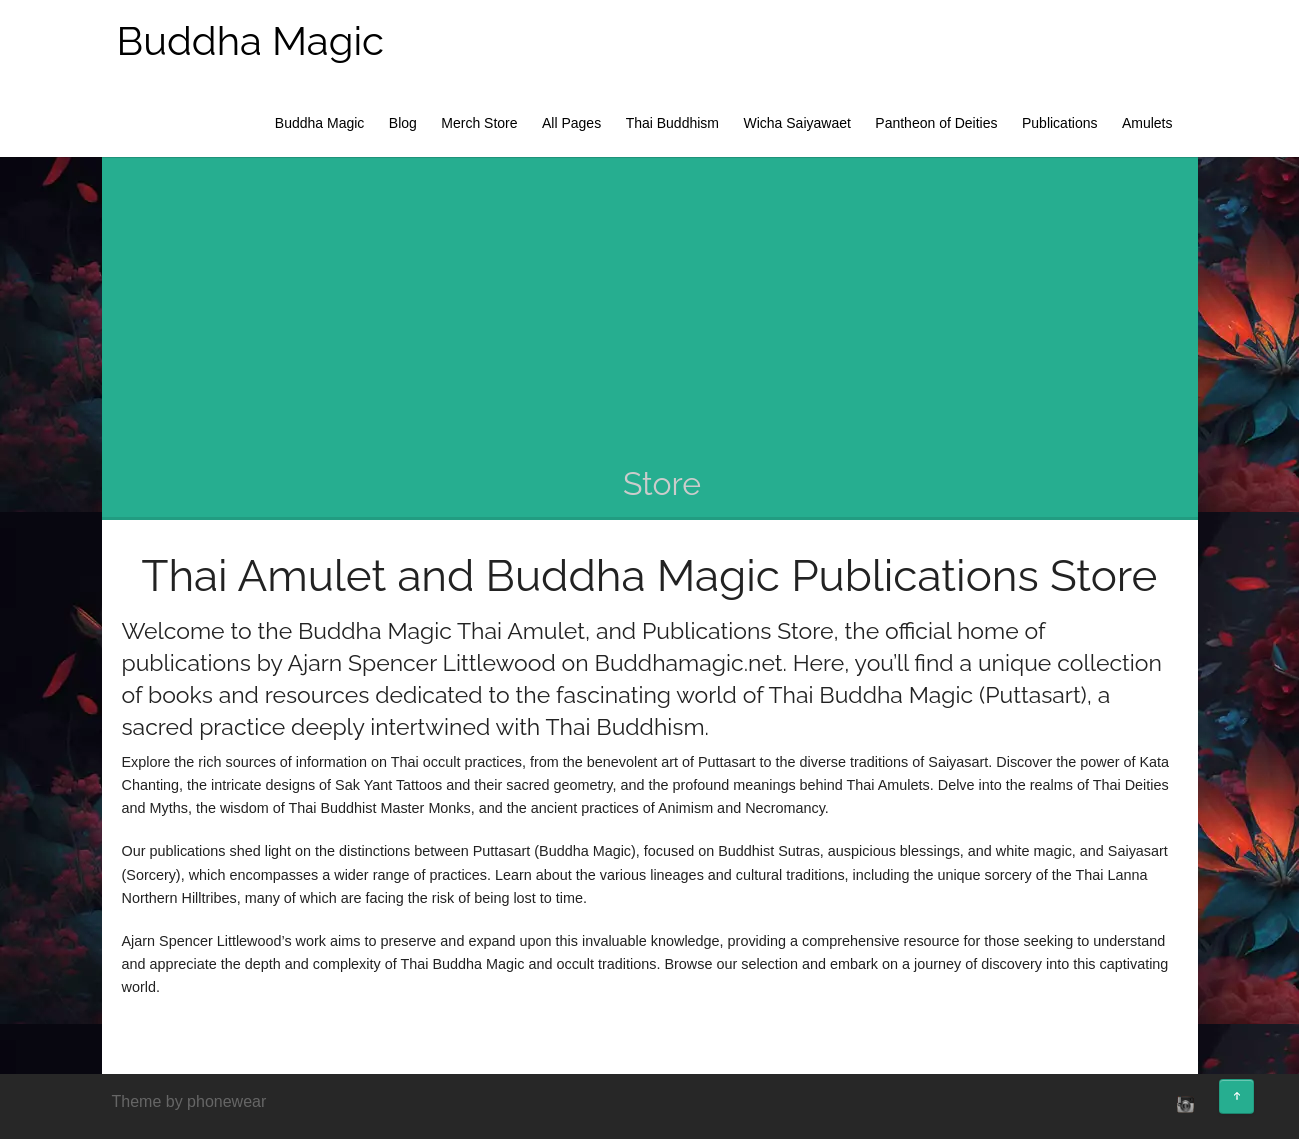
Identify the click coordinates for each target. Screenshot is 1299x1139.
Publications (1060, 123)
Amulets (1147, 123)
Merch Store (479, 123)
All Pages (571, 123)
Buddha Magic (251, 40)
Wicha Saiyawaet (796, 123)
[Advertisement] (662, 312)
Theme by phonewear (189, 1101)
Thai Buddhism (672, 123)
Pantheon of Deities (936, 123)
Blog (403, 123)
